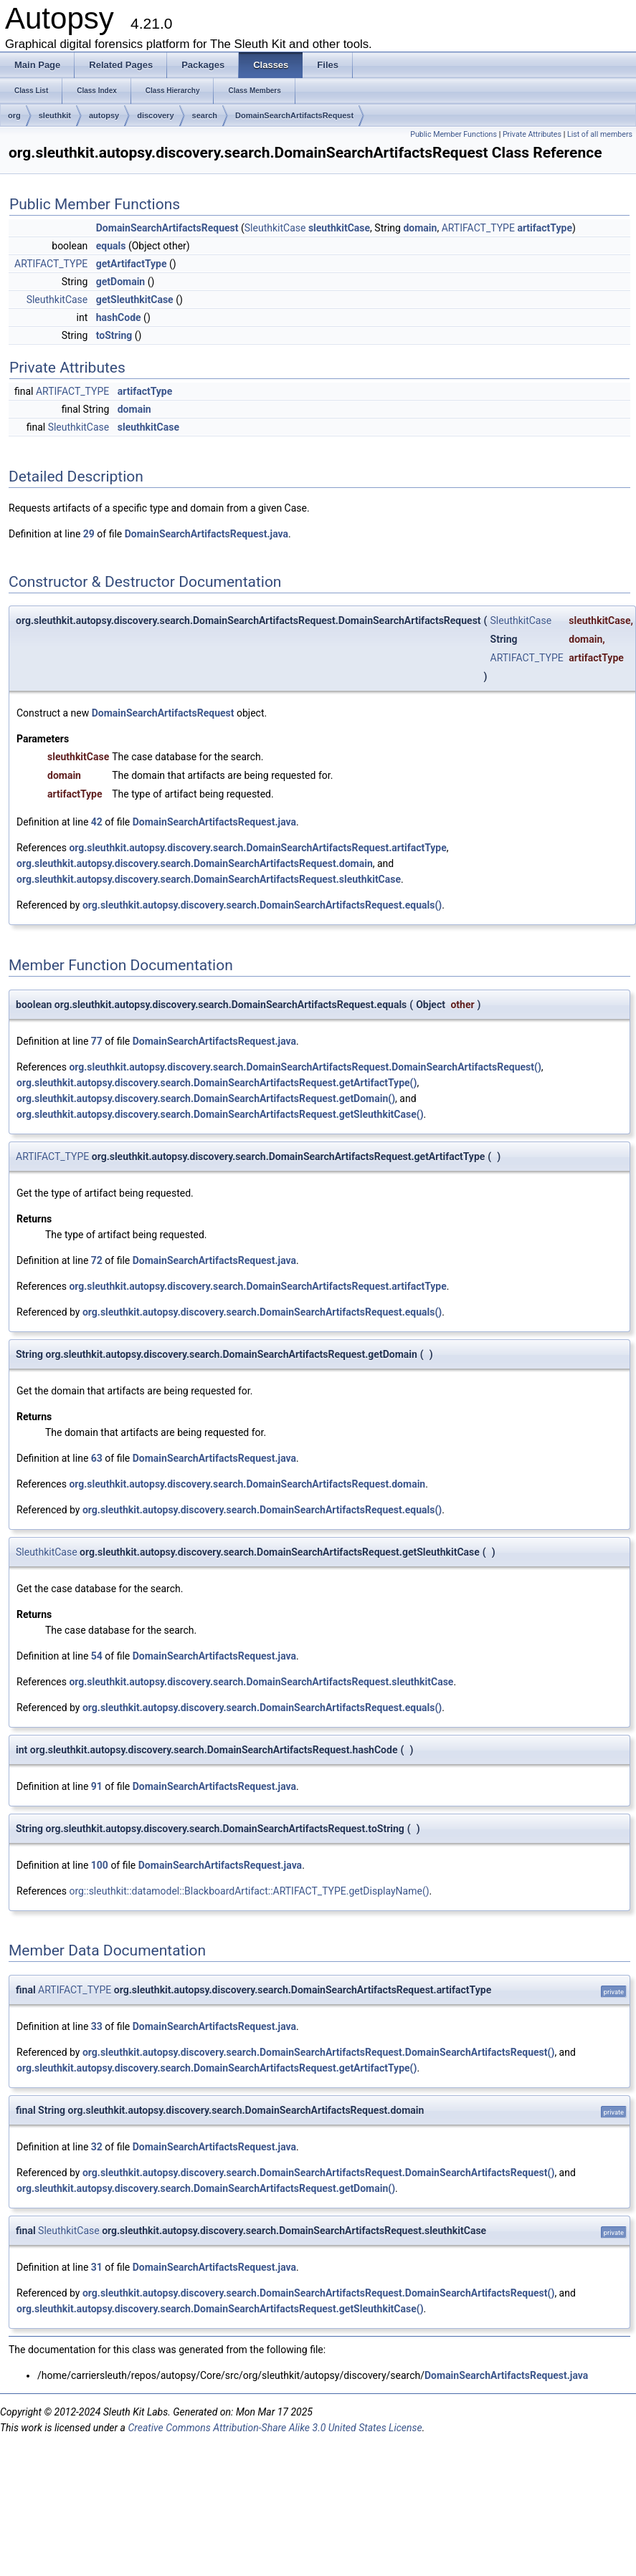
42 (97, 822)
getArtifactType (131, 263)
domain (420, 228)
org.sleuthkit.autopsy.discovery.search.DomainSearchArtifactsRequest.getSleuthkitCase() (220, 1114)
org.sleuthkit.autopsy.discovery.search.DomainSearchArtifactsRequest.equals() (262, 905)
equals (111, 246)
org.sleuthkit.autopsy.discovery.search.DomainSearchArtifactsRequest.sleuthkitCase (208, 879)
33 (97, 2026)
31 (97, 2267)
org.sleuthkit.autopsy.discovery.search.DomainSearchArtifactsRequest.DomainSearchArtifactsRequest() (305, 1067)
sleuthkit (55, 115)
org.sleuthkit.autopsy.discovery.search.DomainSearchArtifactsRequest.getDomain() (205, 1098)
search (204, 115)
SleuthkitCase (275, 228)
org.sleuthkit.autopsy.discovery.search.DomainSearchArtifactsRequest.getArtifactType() (216, 1082)
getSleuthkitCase (135, 299)
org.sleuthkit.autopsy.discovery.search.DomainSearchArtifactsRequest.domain (194, 863)
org (14, 115)
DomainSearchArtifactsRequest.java (206, 534)
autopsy (104, 115)
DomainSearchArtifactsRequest (294, 115)
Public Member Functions (453, 134)
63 (97, 1458)
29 (89, 534)
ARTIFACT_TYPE (478, 228)
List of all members (599, 134)
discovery (155, 115)
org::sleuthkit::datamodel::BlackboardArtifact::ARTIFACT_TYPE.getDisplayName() (249, 1891)
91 (97, 1786)
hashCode (118, 317)
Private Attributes (532, 134)
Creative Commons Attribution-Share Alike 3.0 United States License (275, 2427)
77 (97, 1041)
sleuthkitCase (339, 228)
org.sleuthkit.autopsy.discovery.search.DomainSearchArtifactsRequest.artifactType (257, 847)
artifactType (544, 228)
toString (114, 335)
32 (97, 2147)
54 (97, 1656)
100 (99, 1865)
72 (97, 1260)
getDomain (120, 281)
